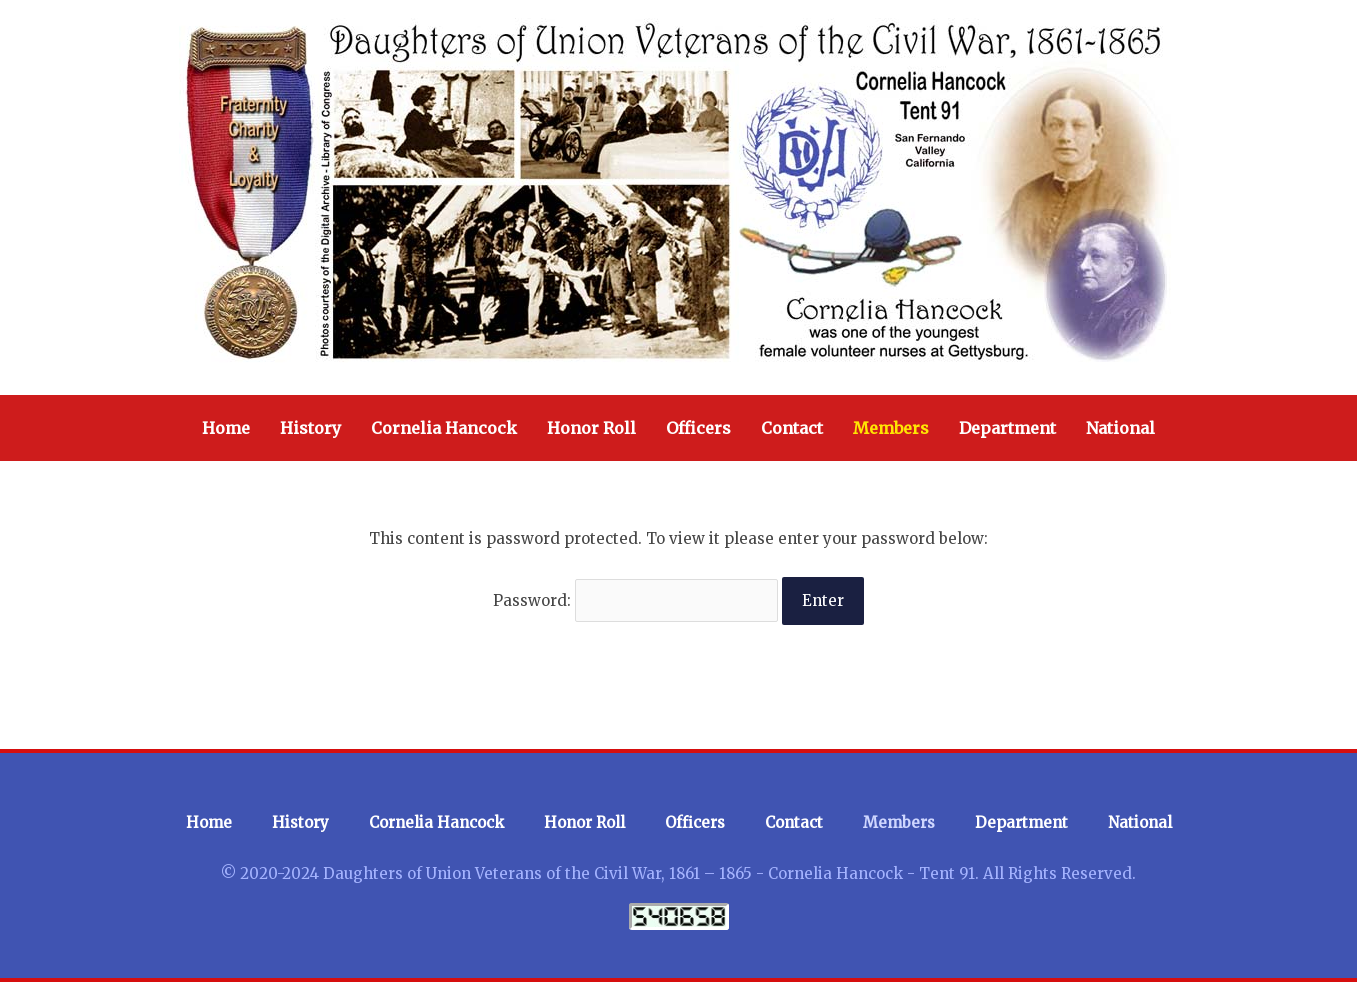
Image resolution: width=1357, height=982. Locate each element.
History (310, 428)
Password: (636, 600)
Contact (792, 428)
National (1120, 428)
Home (226, 428)
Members (891, 428)
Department (1007, 428)
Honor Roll (591, 428)
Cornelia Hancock (444, 428)
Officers (698, 428)
